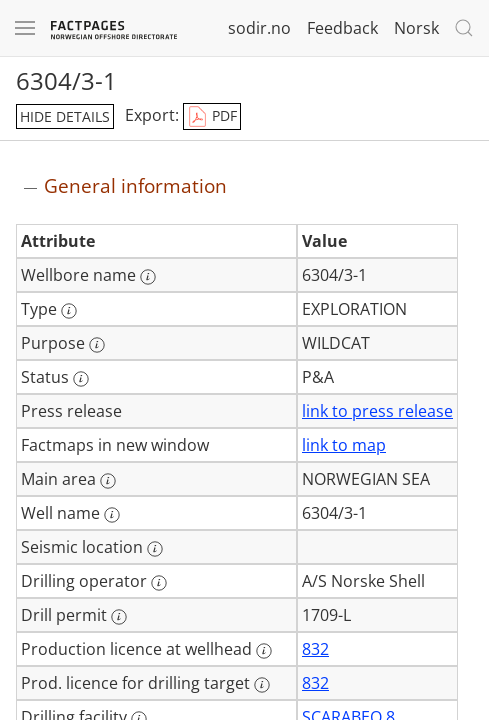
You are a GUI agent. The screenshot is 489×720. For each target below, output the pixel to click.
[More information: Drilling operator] (159, 583)
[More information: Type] (69, 311)
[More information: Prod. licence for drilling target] (262, 685)
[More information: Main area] (108, 481)
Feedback (342, 28)
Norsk (416, 28)
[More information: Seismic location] (155, 549)
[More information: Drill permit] (119, 617)
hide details (65, 116)
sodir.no (259, 28)
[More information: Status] (81, 379)
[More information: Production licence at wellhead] (264, 651)
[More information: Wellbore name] (148, 277)
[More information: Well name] (112, 515)
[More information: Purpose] (97, 345)
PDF (212, 117)
